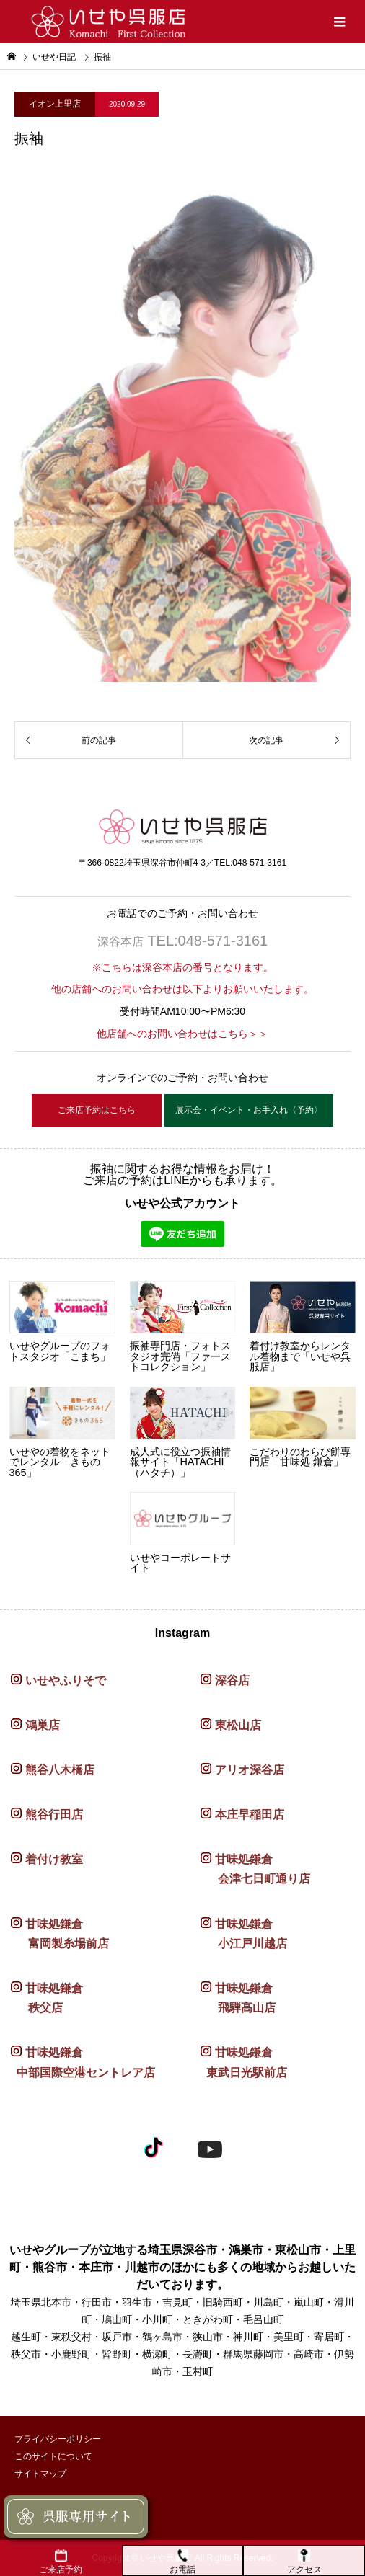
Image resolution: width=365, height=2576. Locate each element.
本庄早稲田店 (249, 1814)
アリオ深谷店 (249, 1770)
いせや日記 (54, 57)
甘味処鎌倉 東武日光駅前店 (244, 2062)
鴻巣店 (42, 1725)
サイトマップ (40, 2474)
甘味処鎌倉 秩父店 (47, 1998)
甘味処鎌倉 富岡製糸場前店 (60, 1934)
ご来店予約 (60, 2562)
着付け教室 (54, 1859)
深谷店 (232, 1680)
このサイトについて (53, 2456)
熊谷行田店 (54, 1814)
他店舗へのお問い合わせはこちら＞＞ (182, 1033)
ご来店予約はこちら (97, 1110)
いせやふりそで (65, 1680)
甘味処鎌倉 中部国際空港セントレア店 (83, 2062)
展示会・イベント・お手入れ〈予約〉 (248, 1110)
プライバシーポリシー (57, 2439)
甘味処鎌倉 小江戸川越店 (244, 1934)
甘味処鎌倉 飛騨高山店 (238, 1998)
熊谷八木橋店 (59, 1770)
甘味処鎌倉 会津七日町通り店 (255, 1869)
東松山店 (238, 1725)
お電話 (182, 2562)
